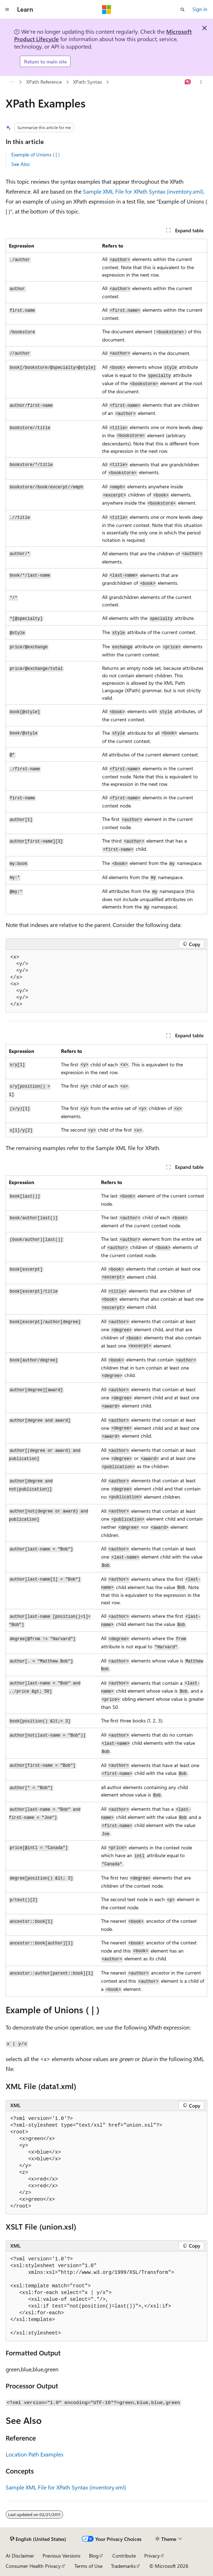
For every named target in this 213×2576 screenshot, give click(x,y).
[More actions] (201, 82)
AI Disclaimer (20, 2555)
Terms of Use (88, 2566)
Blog (94, 2555)
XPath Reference (44, 81)
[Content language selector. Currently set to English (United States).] (38, 2539)
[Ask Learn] (188, 82)
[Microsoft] (106, 9)
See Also (20, 164)
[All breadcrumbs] (12, 82)
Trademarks (123, 2566)
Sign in (199, 9)
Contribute (124, 2555)
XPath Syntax (87, 81)
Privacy (152, 2555)
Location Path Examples (34, 2454)
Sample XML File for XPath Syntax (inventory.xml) (143, 191)
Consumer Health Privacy (33, 2566)
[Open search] (182, 9)
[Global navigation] (7, 9)
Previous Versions (61, 2555)
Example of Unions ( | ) (35, 154)
